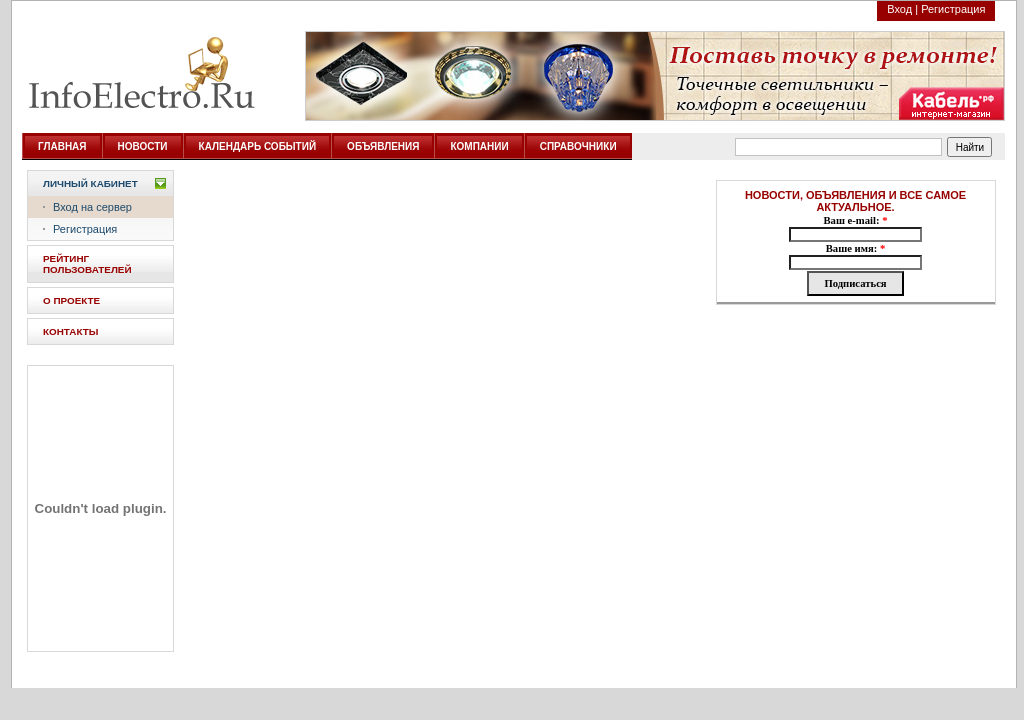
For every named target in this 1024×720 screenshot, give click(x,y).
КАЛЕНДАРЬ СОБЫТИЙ (258, 146)
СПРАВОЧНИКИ (578, 146)
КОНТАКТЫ (70, 331)
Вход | (902, 9)
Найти (970, 147)
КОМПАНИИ (479, 146)
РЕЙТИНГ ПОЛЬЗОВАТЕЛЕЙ (87, 264)
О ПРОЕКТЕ (71, 300)
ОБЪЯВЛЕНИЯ (383, 146)
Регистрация (953, 9)
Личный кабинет (90, 183)
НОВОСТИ (143, 146)
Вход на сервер (92, 207)
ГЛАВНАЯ (62, 146)
